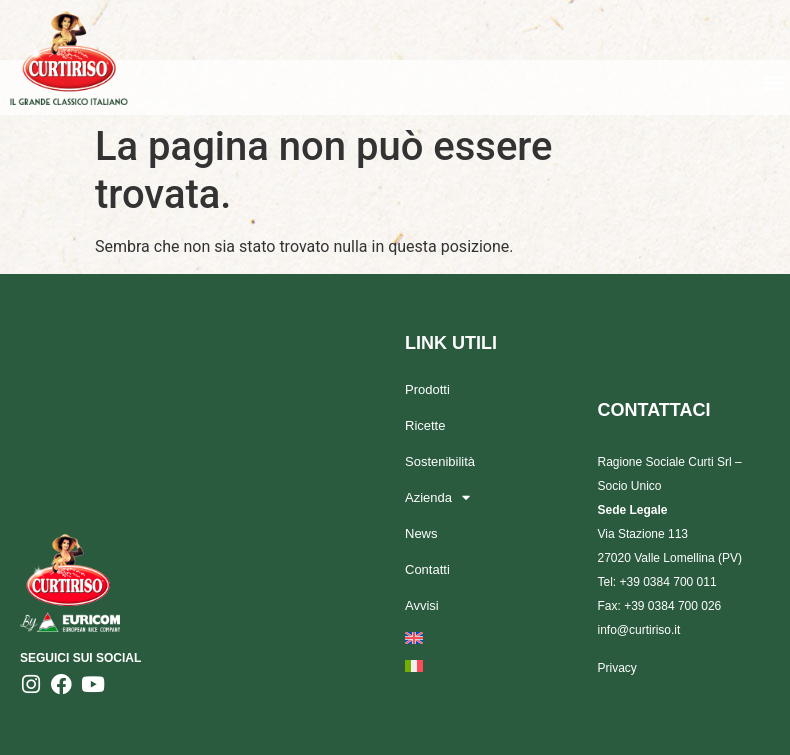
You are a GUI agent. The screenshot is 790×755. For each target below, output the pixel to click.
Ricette (425, 425)
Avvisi (422, 605)
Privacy (617, 668)
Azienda (437, 497)
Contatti (427, 569)
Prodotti (427, 389)
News (421, 533)
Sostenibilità (440, 461)
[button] (773, 81)
